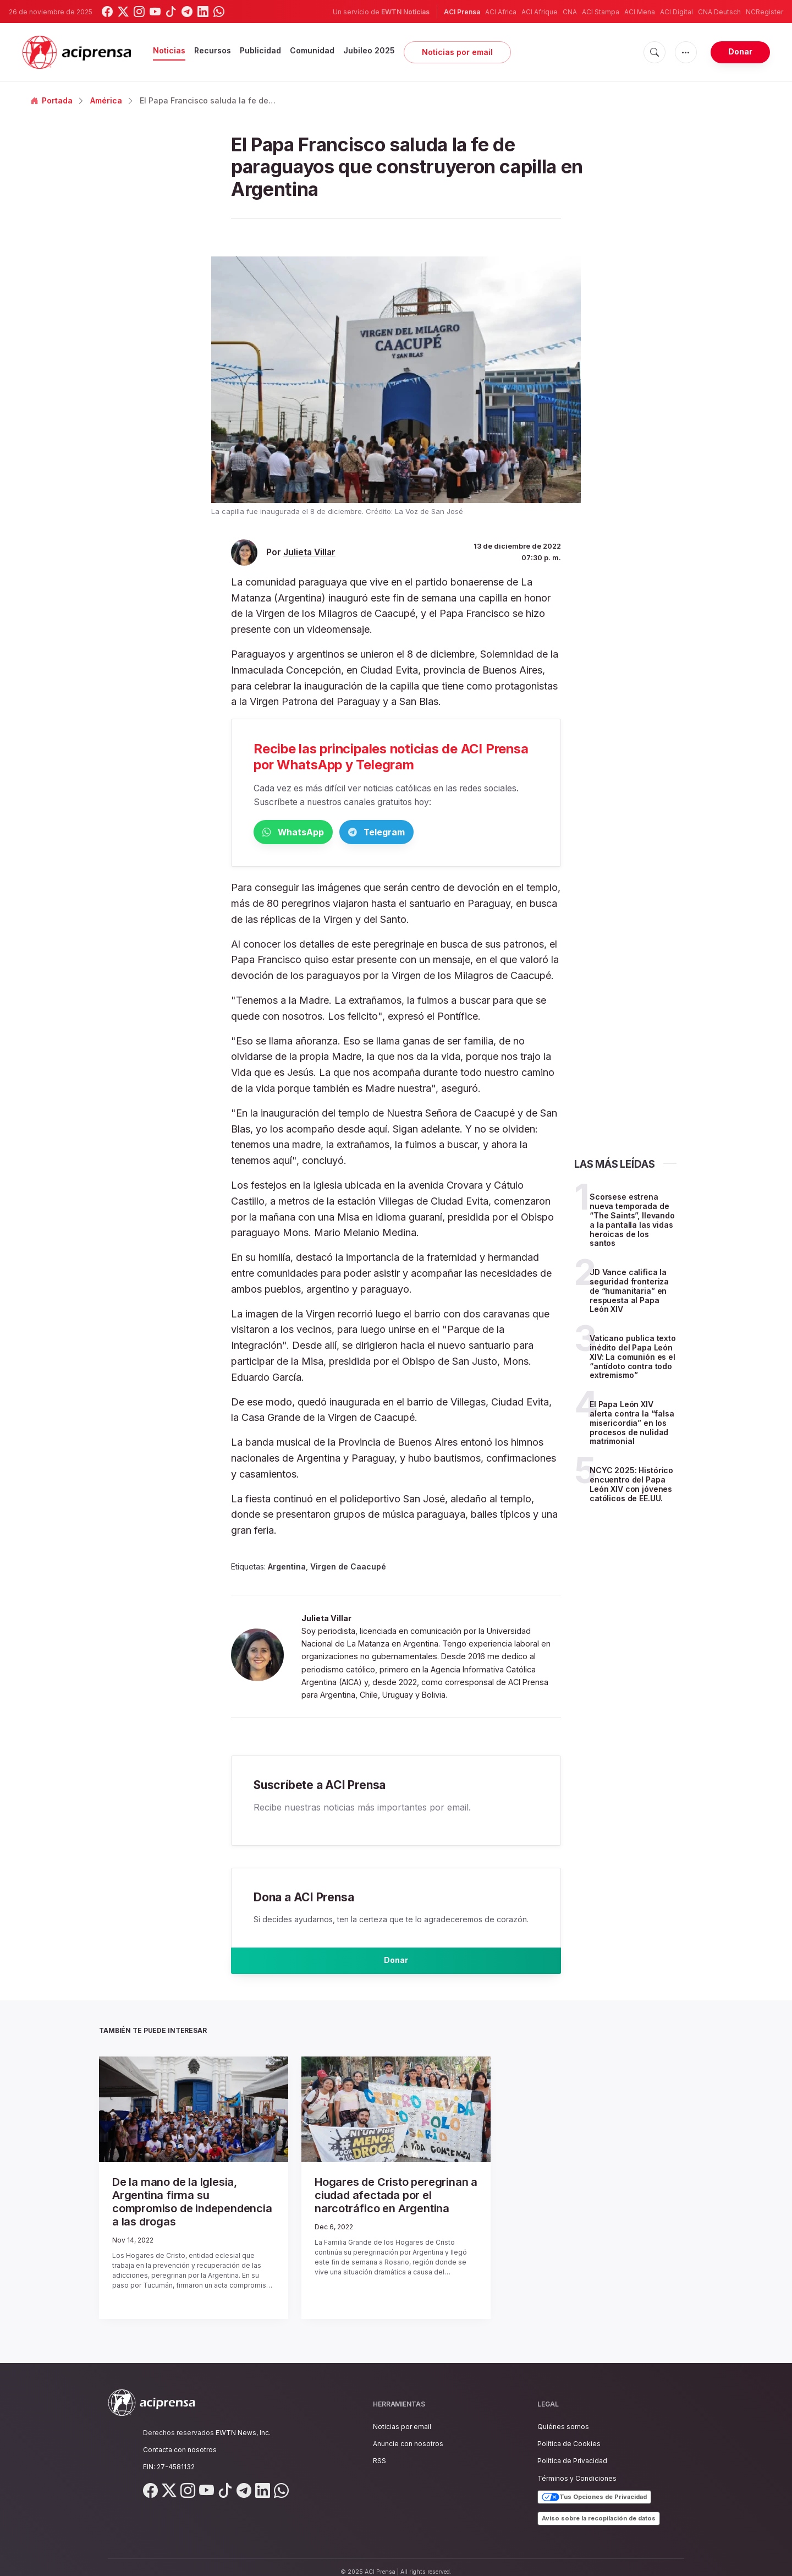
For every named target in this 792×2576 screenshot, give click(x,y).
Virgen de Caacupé (348, 1568)
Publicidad (260, 50)
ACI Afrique (539, 12)
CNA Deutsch (719, 12)
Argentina (287, 1568)
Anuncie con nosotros (408, 2434)
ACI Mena (639, 12)
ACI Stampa (600, 12)
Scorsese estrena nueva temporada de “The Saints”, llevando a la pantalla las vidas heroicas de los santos (632, 1222)
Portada (52, 100)
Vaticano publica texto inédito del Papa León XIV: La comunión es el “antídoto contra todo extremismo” (633, 1359)
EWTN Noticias (405, 12)
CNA (570, 12)
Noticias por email (457, 52)
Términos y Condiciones (577, 2468)
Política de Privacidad (572, 2451)
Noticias (169, 50)
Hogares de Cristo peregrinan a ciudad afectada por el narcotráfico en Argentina (391, 2202)
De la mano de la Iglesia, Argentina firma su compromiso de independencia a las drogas (185, 2202)
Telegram (429, 833)
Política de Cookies (569, 2434)
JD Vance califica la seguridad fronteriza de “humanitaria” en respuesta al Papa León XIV (629, 1293)
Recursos (212, 50)
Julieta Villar (309, 552)
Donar (740, 51)
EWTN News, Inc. (243, 2423)
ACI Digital (676, 12)
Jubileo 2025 (369, 50)
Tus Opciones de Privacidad (594, 2487)
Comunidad (312, 50)
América (106, 100)
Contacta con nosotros (180, 2440)
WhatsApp (311, 833)
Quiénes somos (563, 2417)
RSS (379, 2451)
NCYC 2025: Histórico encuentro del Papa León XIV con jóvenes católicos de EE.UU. (631, 1486)
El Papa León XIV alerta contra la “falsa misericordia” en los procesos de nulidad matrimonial (632, 1425)
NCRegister (764, 12)
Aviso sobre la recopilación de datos (599, 2508)
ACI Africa (500, 12)
